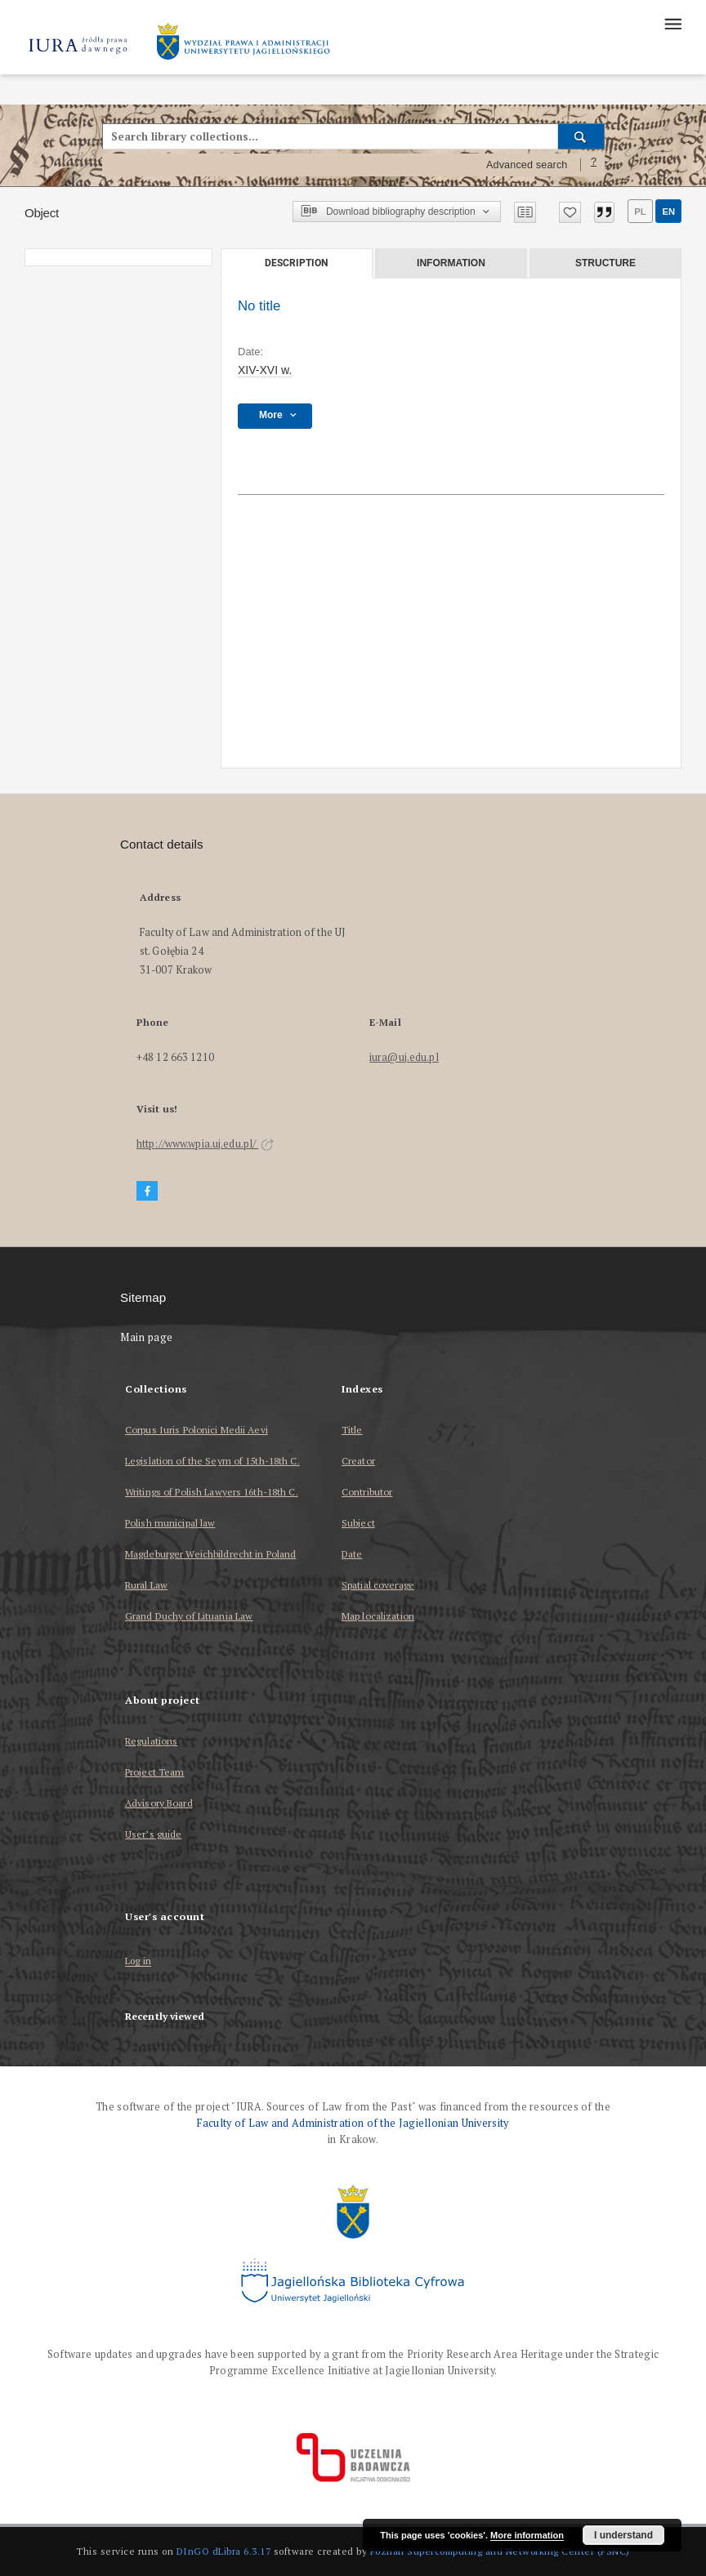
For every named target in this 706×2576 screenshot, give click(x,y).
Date (352, 1554)
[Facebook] (147, 1191)
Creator (358, 1461)
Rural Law (146, 1585)
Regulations (151, 1741)
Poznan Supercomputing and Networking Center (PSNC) (500, 2551)
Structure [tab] (605, 263)
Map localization (378, 1616)
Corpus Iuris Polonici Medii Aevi (196, 1430)
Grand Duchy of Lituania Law (188, 1616)
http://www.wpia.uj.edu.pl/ (205, 1144)
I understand (623, 2535)
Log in (138, 1961)
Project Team (154, 1772)
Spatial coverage (378, 1585)
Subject (358, 1523)
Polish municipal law (170, 1523)
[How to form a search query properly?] (594, 165)
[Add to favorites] (570, 212)
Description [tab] (296, 263)
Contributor (367, 1492)
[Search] (581, 136)
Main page (146, 1337)
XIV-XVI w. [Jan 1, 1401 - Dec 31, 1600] (265, 370)
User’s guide (153, 1834)
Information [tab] (451, 263)
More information (527, 2535)
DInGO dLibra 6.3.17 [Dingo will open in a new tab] (223, 2551)
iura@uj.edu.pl (404, 1057)
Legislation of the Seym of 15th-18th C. (212, 1461)
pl (640, 211)
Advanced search (527, 165)
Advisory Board (159, 1803)
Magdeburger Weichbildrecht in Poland (210, 1554)
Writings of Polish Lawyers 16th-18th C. (211, 1492)
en (668, 211)
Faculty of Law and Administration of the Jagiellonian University (352, 2123)
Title (352, 1430)
